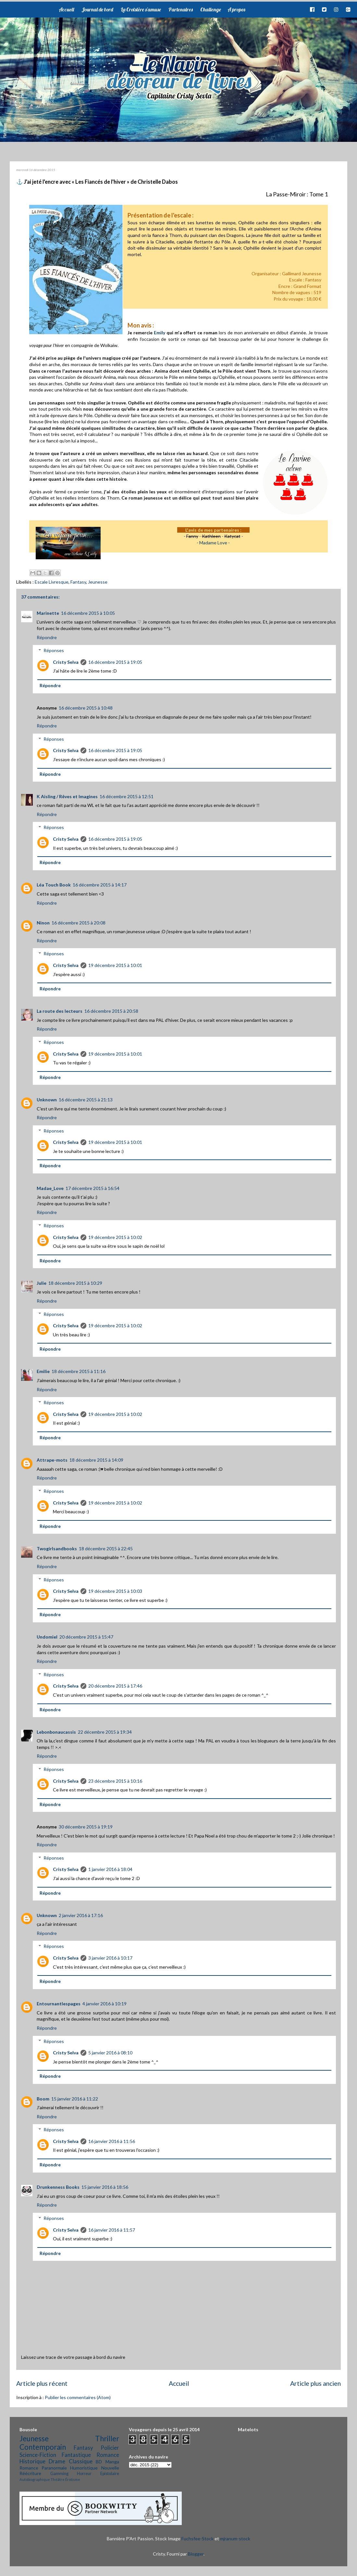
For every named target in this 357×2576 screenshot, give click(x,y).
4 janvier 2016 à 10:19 (104, 2003)
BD (99, 2461)
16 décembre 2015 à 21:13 (86, 1099)
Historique (32, 2461)
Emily (159, 332)
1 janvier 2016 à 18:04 (110, 1869)
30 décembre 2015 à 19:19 (86, 1826)
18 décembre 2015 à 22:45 (106, 1548)
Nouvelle (110, 2468)
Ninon (43, 922)
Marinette (48, 613)
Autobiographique (34, 2479)
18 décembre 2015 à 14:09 (96, 1460)
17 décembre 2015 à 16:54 (92, 1188)
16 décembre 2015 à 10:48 (86, 708)
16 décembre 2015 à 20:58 (111, 1011)
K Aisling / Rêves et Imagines (67, 796)
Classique (80, 2461)
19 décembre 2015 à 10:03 (115, 1591)
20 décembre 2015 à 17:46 (115, 1686)
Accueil (66, 9)
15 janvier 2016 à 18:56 (104, 2187)
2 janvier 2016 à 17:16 (81, 1915)
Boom (43, 2098)
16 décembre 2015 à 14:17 (100, 884)
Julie (41, 1283)
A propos (236, 9)
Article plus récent (42, 2383)
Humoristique (84, 2468)
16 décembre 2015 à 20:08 (78, 922)
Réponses (53, 650)
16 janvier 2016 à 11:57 (111, 2230)
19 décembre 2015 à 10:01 (115, 965)
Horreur (84, 2473)
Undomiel (47, 1637)
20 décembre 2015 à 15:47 (86, 1637)
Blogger (195, 2554)
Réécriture (30, 2473)
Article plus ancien (315, 2383)
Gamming (59, 2473)
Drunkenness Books (58, 2187)
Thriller (107, 2438)
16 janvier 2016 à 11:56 (111, 2141)
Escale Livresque (51, 582)
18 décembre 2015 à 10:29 (75, 1283)
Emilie (43, 1371)
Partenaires (180, 9)
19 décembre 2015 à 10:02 (115, 1237)
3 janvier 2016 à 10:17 (110, 1958)
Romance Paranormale (43, 2468)
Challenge (210, 9)
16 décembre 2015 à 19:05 (115, 662)
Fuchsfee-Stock (197, 2538)
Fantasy (78, 582)
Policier (110, 2447)
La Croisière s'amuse (141, 9)
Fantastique (76, 2454)
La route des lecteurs (59, 1011)
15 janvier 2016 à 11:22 (74, 2098)
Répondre (47, 637)
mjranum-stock (235, 2538)
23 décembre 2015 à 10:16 (115, 1781)
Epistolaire (109, 2473)
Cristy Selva (66, 662)
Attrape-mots (52, 1460)
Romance (107, 2454)
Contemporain (42, 2447)
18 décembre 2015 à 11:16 (78, 1371)
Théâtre (58, 2479)
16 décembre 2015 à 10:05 (88, 613)
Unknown (47, 1099)
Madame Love (213, 542)
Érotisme (72, 2479)
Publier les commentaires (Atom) (78, 2397)
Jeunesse (97, 582)
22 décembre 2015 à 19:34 (105, 1732)
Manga (112, 2461)
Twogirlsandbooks (57, 1548)
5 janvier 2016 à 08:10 (110, 2052)
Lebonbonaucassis (56, 1732)
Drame (57, 2461)
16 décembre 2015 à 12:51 (127, 796)
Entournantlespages (58, 2003)
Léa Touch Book (54, 884)
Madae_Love (50, 1188)
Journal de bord (97, 9)
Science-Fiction (37, 2454)
